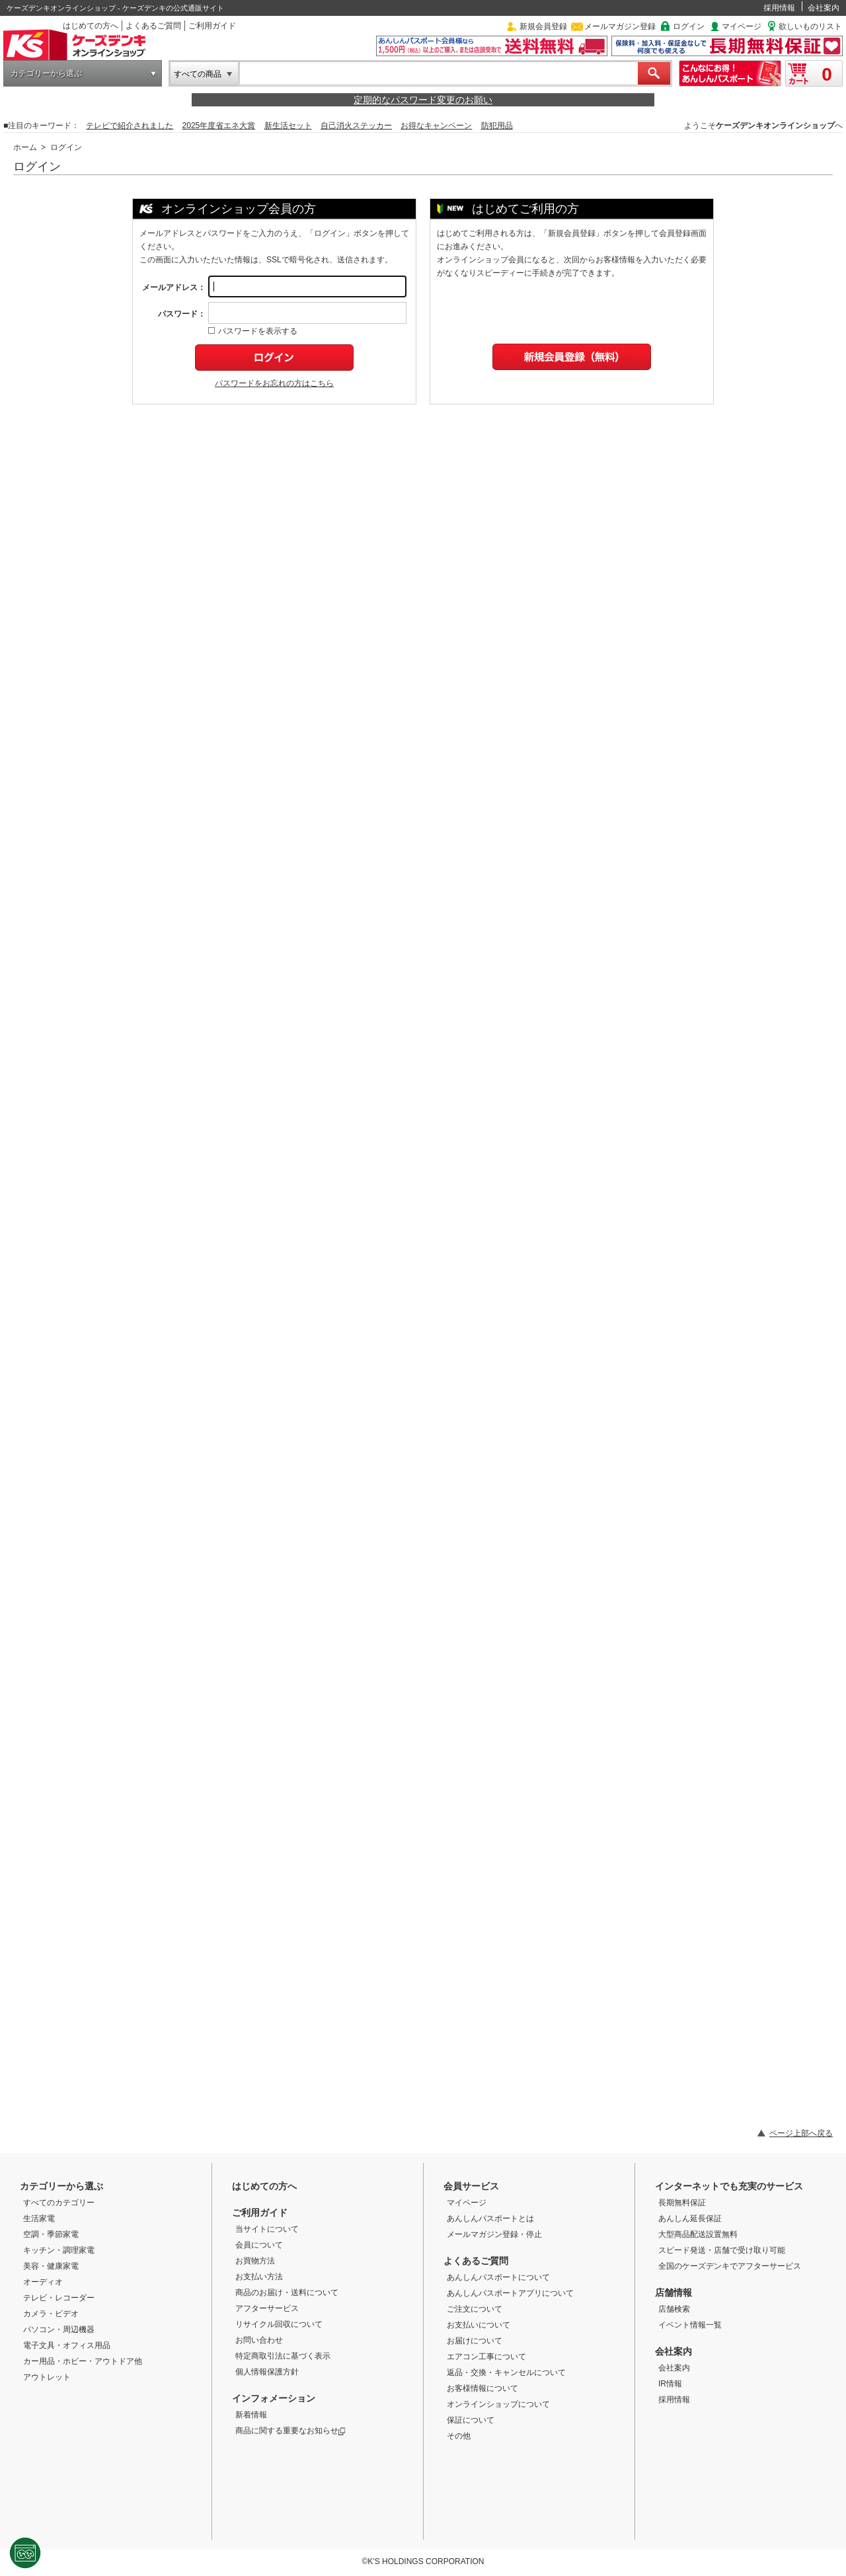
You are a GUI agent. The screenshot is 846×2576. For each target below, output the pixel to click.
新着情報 (251, 2414)
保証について (470, 2420)
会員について (259, 2245)
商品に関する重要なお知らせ (290, 2430)
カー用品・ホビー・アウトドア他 (82, 2361)
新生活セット (288, 125)
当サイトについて (267, 2229)
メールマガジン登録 (620, 26)
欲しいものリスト (810, 26)
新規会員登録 (543, 26)
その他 (459, 2436)
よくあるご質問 (153, 25)
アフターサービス (267, 2308)
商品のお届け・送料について (286, 2292)
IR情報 (670, 2383)
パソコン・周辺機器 (59, 2329)
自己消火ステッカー (356, 125)
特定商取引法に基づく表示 (282, 2356)
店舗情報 (673, 2292)
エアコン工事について (486, 2356)
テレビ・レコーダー (59, 2297)
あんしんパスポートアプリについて (510, 2293)
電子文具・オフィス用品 (66, 2345)
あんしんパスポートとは (490, 2218)
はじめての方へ (90, 25)
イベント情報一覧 (690, 2325)
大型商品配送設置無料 (698, 2234)
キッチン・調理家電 (59, 2250)
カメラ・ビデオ (51, 2313)
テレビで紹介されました (129, 125)
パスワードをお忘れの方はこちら (274, 383)
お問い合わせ (259, 2340)
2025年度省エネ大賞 (219, 125)
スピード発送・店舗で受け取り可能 (721, 2250)
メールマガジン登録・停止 (494, 2234)
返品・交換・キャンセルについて (506, 2372)
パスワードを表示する (252, 331)
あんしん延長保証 (690, 2218)
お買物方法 (255, 2260)
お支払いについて (478, 2325)
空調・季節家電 (51, 2234)
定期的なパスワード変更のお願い (423, 100)
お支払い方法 (259, 2276)
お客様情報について (482, 2388)
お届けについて (474, 2340)
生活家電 (39, 2218)
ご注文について (474, 2309)
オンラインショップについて (498, 2404)
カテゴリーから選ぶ (46, 73)
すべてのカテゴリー (59, 2202)
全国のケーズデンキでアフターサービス (729, 2266)
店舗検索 (674, 2309)
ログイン (689, 26)
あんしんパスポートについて (498, 2277)
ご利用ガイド (212, 25)
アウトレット (47, 2377)
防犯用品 (497, 125)
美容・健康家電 (51, 2266)
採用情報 (779, 8)
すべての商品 (197, 74)
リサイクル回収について (279, 2324)
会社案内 (823, 8)
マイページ (741, 26)
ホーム (25, 147)
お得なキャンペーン (436, 125)
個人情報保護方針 (267, 2371)
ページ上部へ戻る (801, 2133)
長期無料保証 (682, 2202)
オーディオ (43, 2282)
